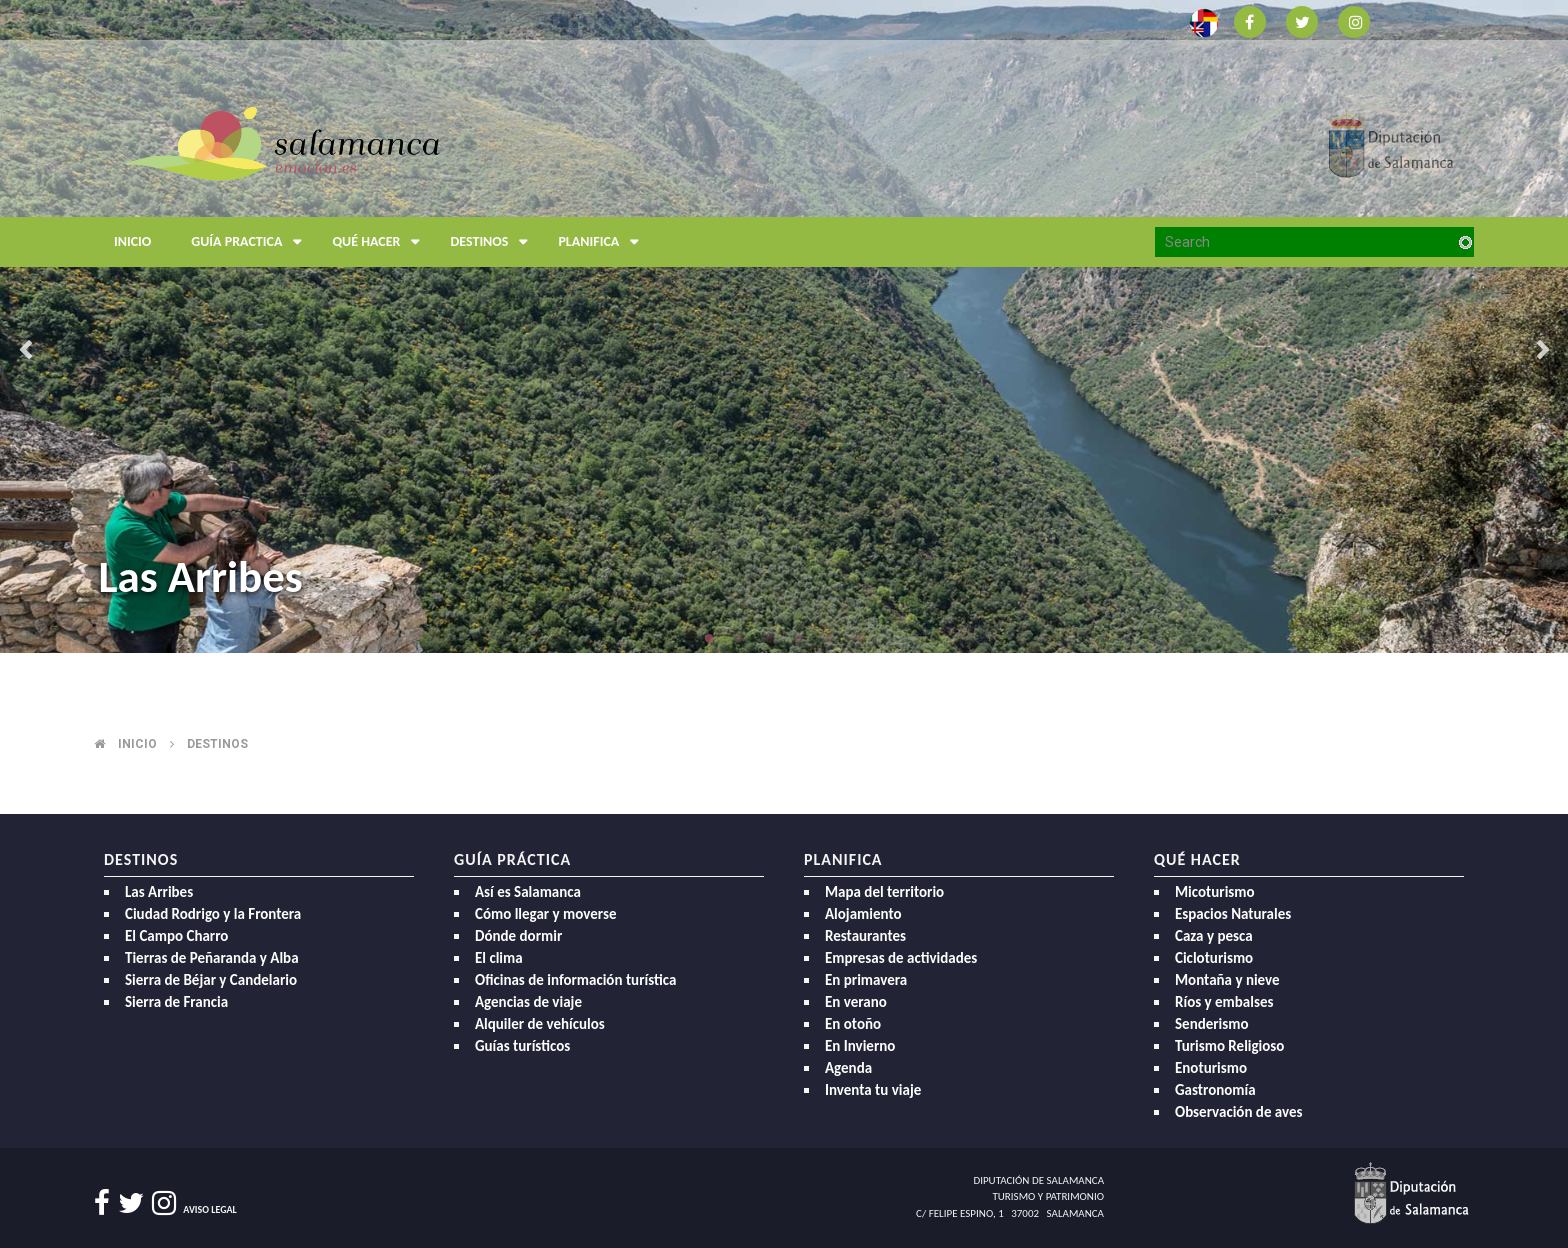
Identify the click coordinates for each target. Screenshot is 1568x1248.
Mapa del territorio (884, 892)
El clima (499, 958)
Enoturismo (1211, 1068)
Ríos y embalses (1224, 1002)
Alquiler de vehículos (540, 1024)
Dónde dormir (518, 936)
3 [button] (769, 638)
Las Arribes (200, 576)
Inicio (132, 241)
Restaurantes (865, 936)
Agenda (848, 1068)
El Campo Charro (176, 936)
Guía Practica (251, 242)
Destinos (494, 242)
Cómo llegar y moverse (545, 914)
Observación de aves (1239, 1112)
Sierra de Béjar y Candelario (211, 980)
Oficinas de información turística (575, 980)
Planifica (603, 242)
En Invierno (860, 1046)
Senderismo (1212, 1024)
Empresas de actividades (901, 958)
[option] (784, 326)
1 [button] (709, 638)
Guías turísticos (522, 1046)
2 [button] (739, 638)
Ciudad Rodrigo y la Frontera (213, 914)
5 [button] (829, 638)
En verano (856, 1002)
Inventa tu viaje (873, 1090)
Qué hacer (381, 242)
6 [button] (859, 638)
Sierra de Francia (176, 1002)
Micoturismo (1215, 892)
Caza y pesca (1214, 936)
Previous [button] (25, 352)
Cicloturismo (1214, 958)
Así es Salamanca (528, 892)
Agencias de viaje (528, 1002)
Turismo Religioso (1229, 1046)
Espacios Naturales (1233, 914)
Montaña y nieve (1227, 980)
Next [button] (1543, 352)
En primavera (866, 980)
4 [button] (799, 638)
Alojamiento (863, 914)
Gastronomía (1215, 1090)
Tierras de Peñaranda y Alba (212, 958)
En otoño (853, 1024)
